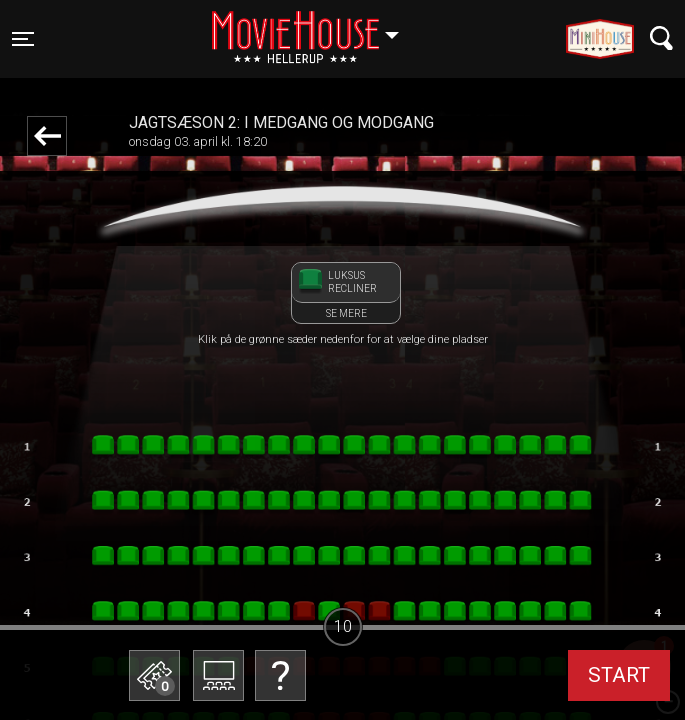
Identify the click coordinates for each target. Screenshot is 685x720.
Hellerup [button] (315, 27)
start (619, 675)
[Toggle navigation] (23, 39)
